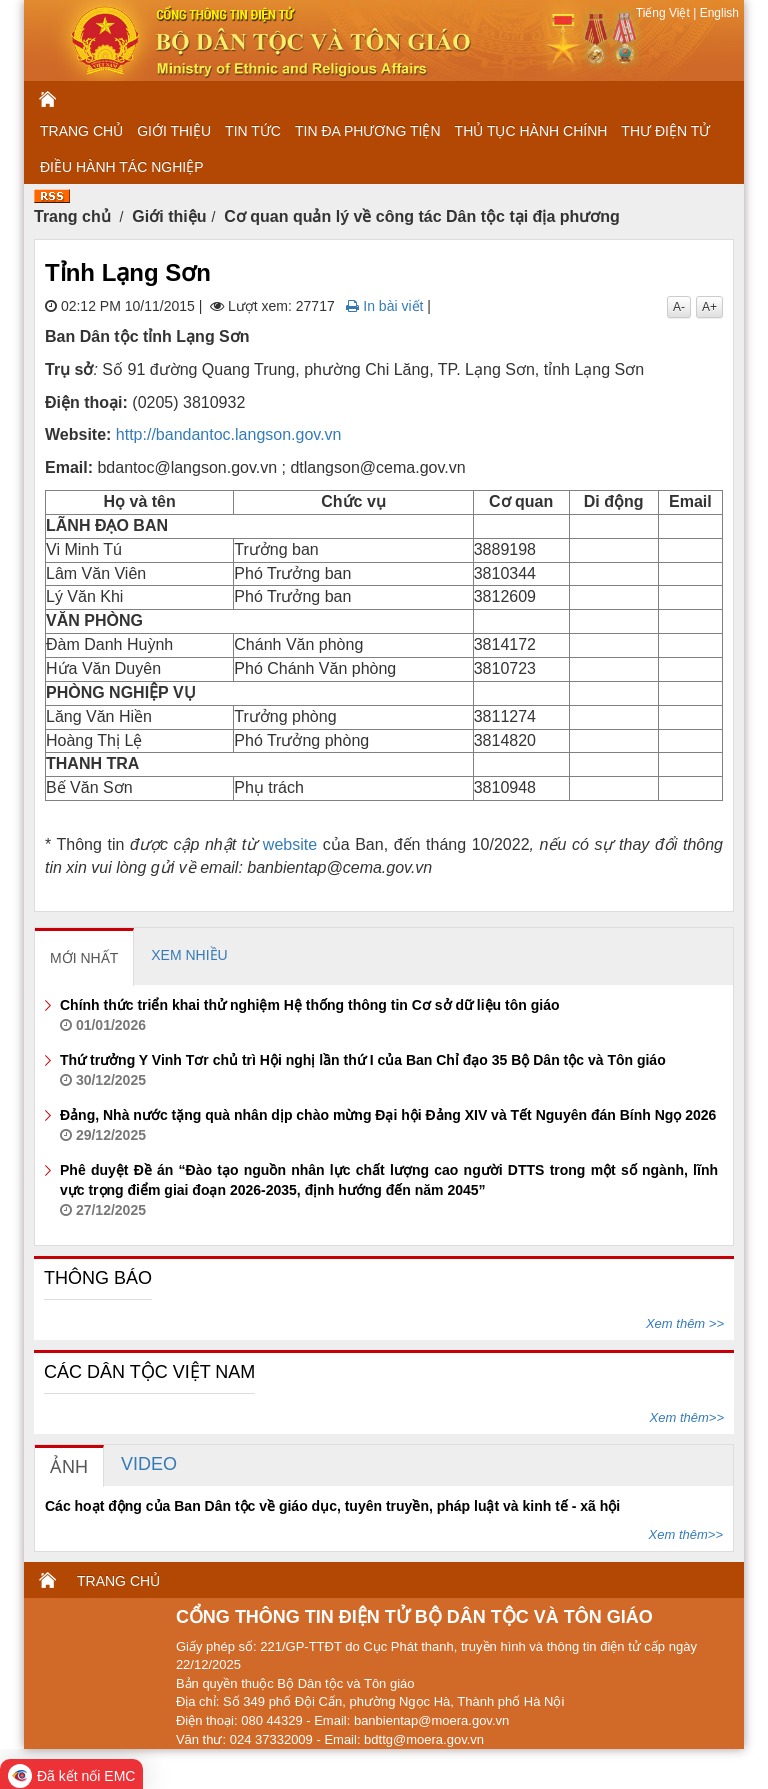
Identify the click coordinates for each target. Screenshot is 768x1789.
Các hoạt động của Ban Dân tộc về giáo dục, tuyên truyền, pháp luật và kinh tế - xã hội (332, 1506)
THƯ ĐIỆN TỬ (665, 131)
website (290, 844)
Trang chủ (72, 216)
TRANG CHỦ (81, 131)
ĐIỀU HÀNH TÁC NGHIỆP (122, 167)
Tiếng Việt (664, 13)
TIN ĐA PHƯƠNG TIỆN (368, 131)
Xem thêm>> (687, 1417)
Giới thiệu (169, 216)
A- (679, 307)
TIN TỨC (253, 131)
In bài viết (384, 306)
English (717, 13)
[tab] (84, 957)
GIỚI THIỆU (174, 131)
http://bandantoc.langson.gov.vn (229, 434)
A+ (709, 307)
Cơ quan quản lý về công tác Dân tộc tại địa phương (422, 216)
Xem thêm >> (685, 1323)
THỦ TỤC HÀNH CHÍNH (531, 131)
